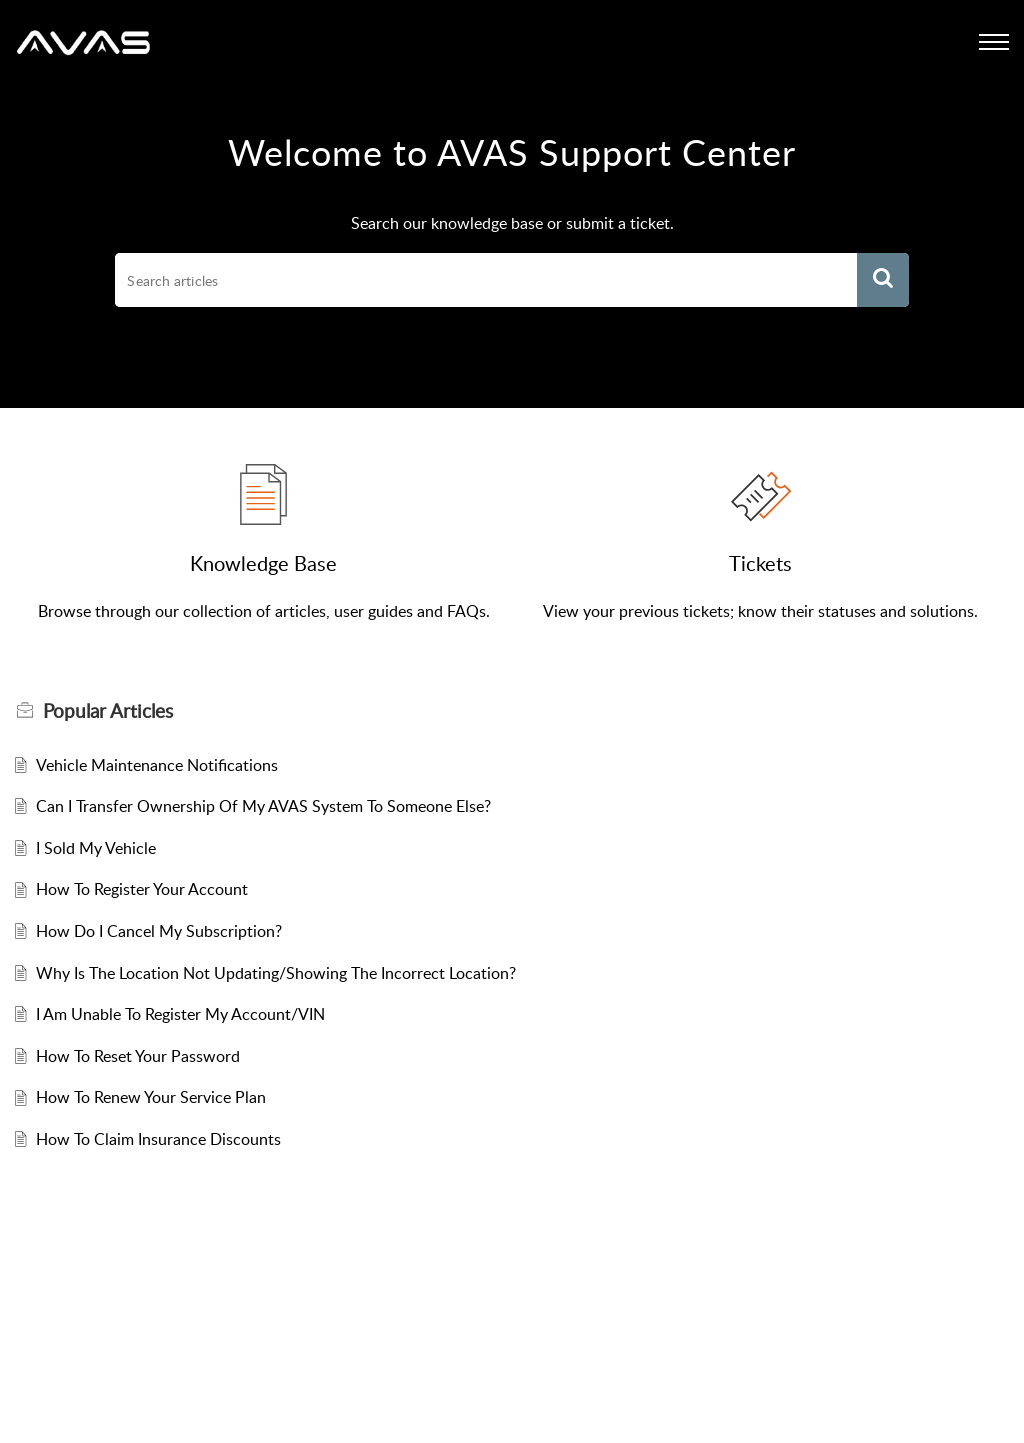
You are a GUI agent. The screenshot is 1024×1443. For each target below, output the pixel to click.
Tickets (760, 563)
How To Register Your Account (142, 889)
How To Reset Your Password (138, 1056)
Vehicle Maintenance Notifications (157, 765)
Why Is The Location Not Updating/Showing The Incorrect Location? (276, 973)
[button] (883, 280)
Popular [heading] (108, 711)
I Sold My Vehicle (96, 848)
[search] (485, 280)
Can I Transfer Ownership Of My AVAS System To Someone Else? (263, 806)
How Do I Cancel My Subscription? (159, 931)
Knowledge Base (263, 563)
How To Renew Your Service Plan (151, 1097)
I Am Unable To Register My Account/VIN (180, 1014)
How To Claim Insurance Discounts (158, 1139)
